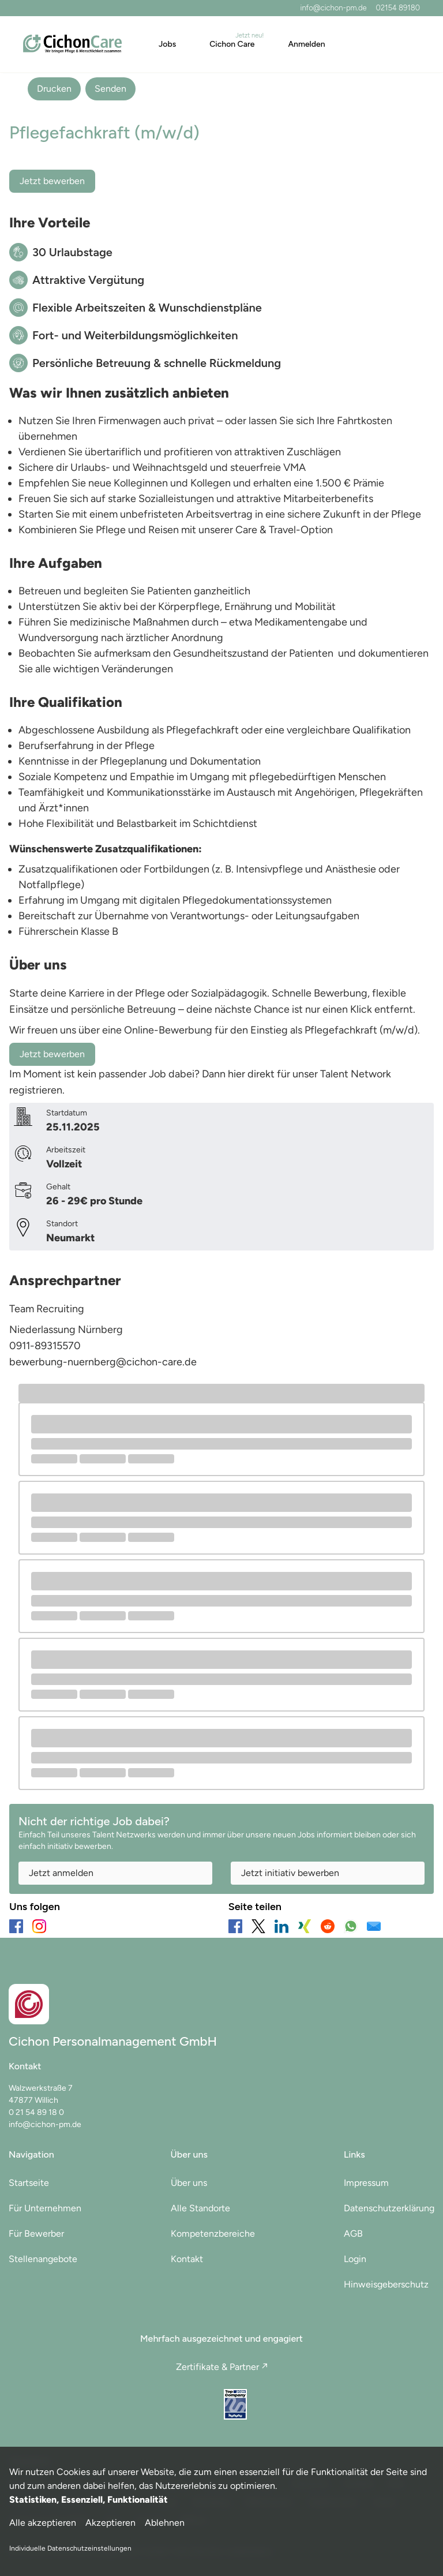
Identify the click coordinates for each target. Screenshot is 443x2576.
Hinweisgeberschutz (386, 2284)
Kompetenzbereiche (213, 2233)
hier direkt (252, 1074)
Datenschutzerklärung (389, 2208)
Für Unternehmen (45, 2208)
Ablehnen (165, 2522)
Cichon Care (231, 44)
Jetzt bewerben (52, 180)
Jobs (167, 44)
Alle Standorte (200, 2208)
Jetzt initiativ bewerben (290, 1872)
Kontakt (187, 2258)
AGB (353, 2233)
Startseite (29, 2182)
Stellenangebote (43, 2258)
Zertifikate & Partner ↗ (222, 2366)
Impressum (366, 2182)
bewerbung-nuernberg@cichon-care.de (103, 1362)
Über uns (189, 2182)
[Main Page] (72, 44)
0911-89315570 (45, 1345)
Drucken (54, 88)
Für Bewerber (36, 2233)
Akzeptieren (110, 2522)
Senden (110, 88)
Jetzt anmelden (61, 1872)
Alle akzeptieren (42, 2522)
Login (355, 2258)
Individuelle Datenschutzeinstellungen (70, 2548)
